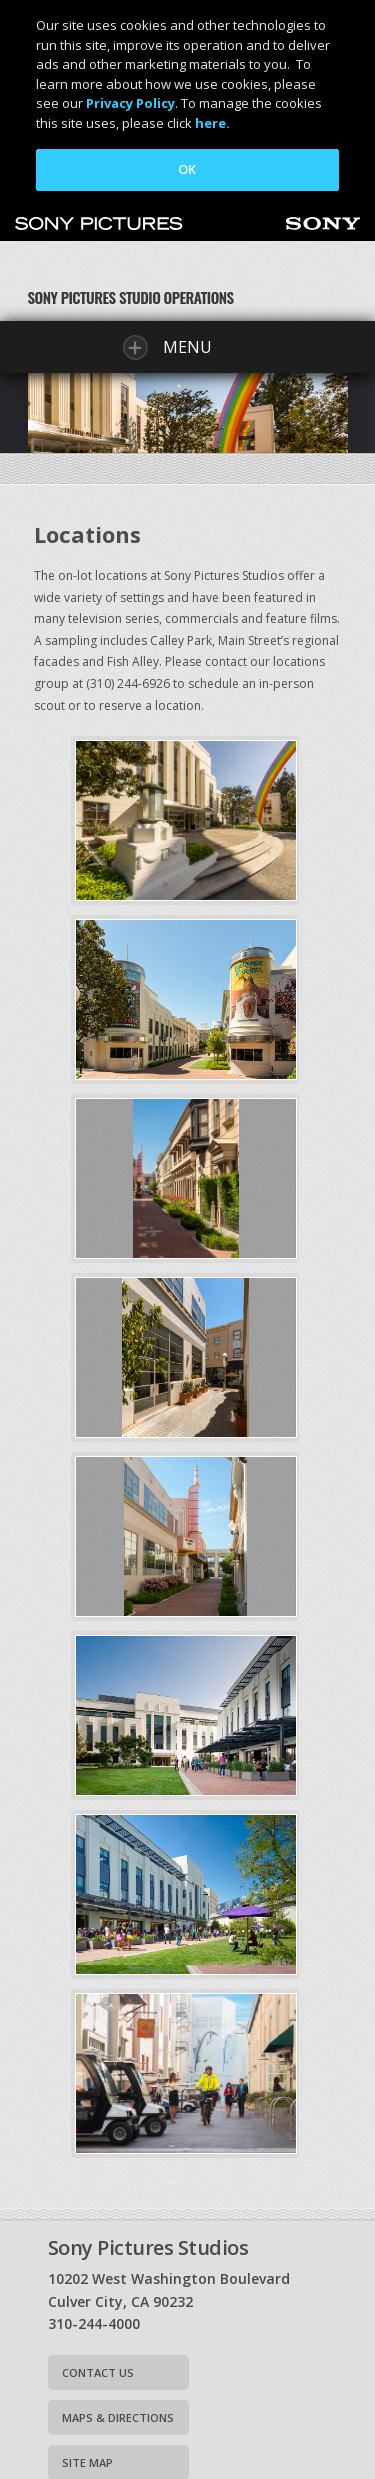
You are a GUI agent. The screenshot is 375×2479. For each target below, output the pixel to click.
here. (212, 123)
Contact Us (98, 2372)
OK (187, 169)
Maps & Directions (118, 2417)
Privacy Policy (130, 103)
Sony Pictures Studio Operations (131, 297)
